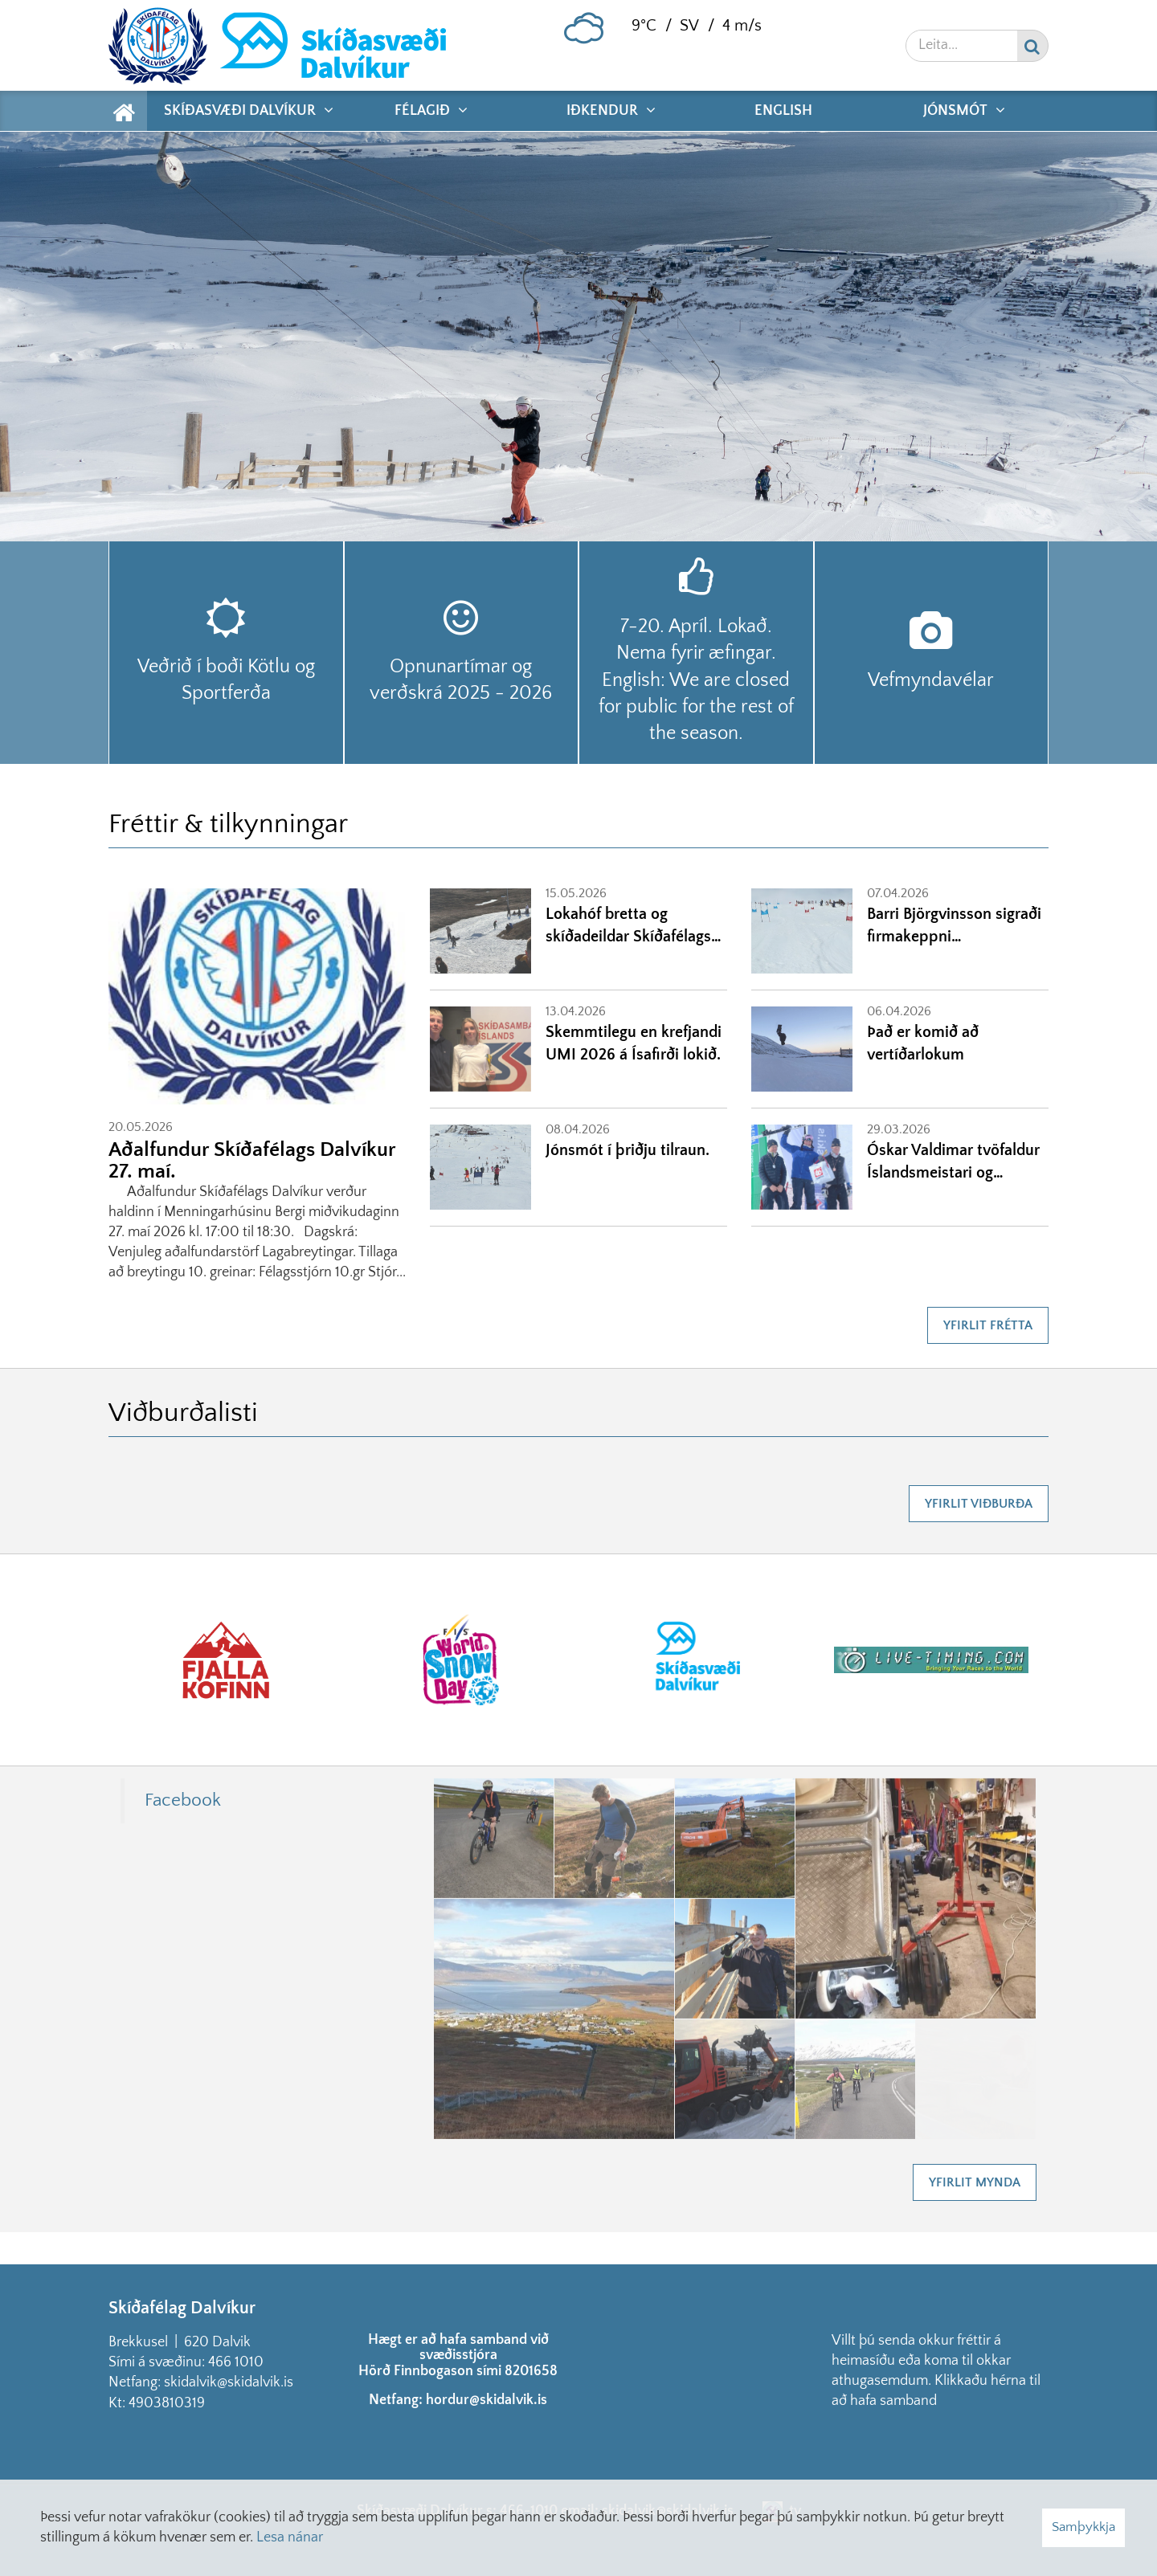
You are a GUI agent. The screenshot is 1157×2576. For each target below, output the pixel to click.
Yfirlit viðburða (978, 1503)
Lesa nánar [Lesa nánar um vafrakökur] (289, 2537)
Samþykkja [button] (1083, 2527)
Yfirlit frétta (987, 1325)
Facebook (183, 1800)
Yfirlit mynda (974, 2182)
